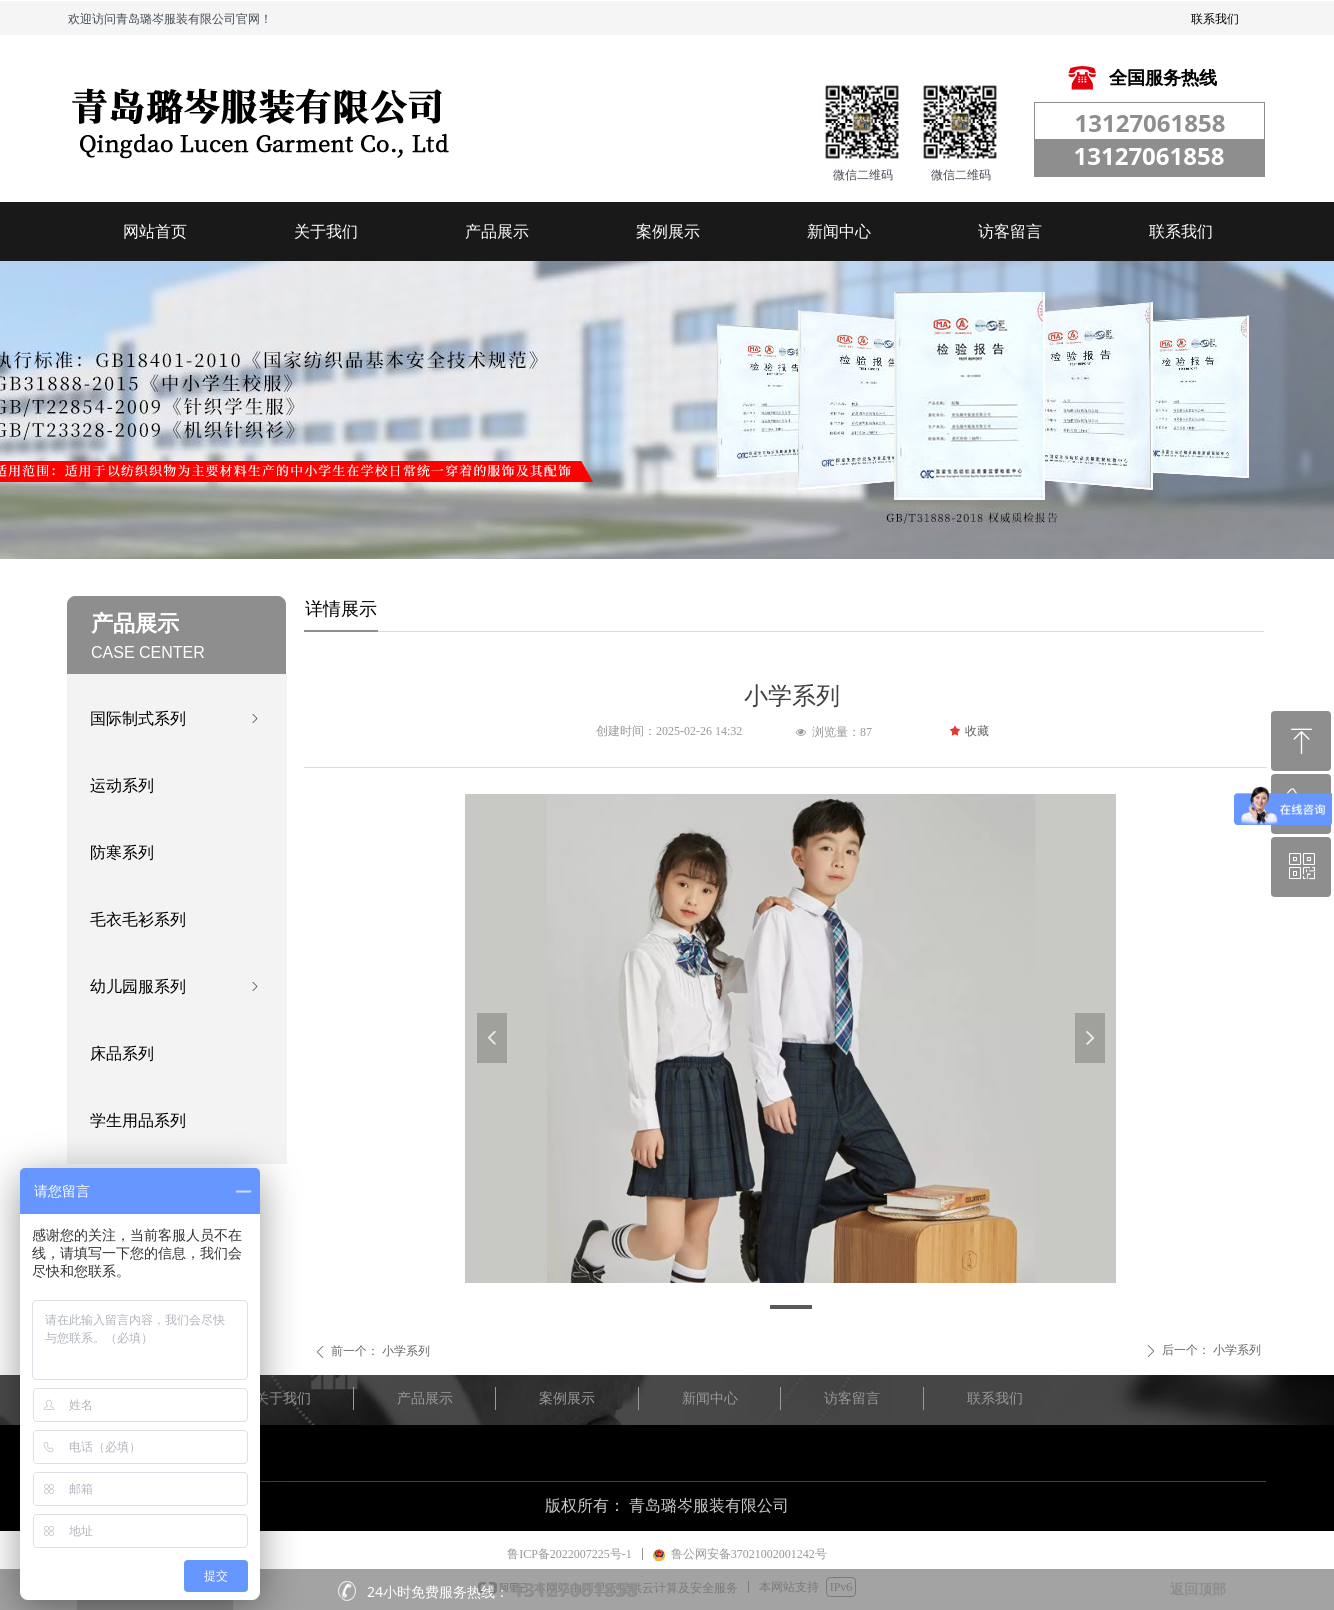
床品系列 (122, 1053)
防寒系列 (122, 852)
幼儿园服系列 (176, 986)
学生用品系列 (138, 1120)
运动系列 (122, 785)
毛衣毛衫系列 (138, 919)
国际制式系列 (176, 718)
